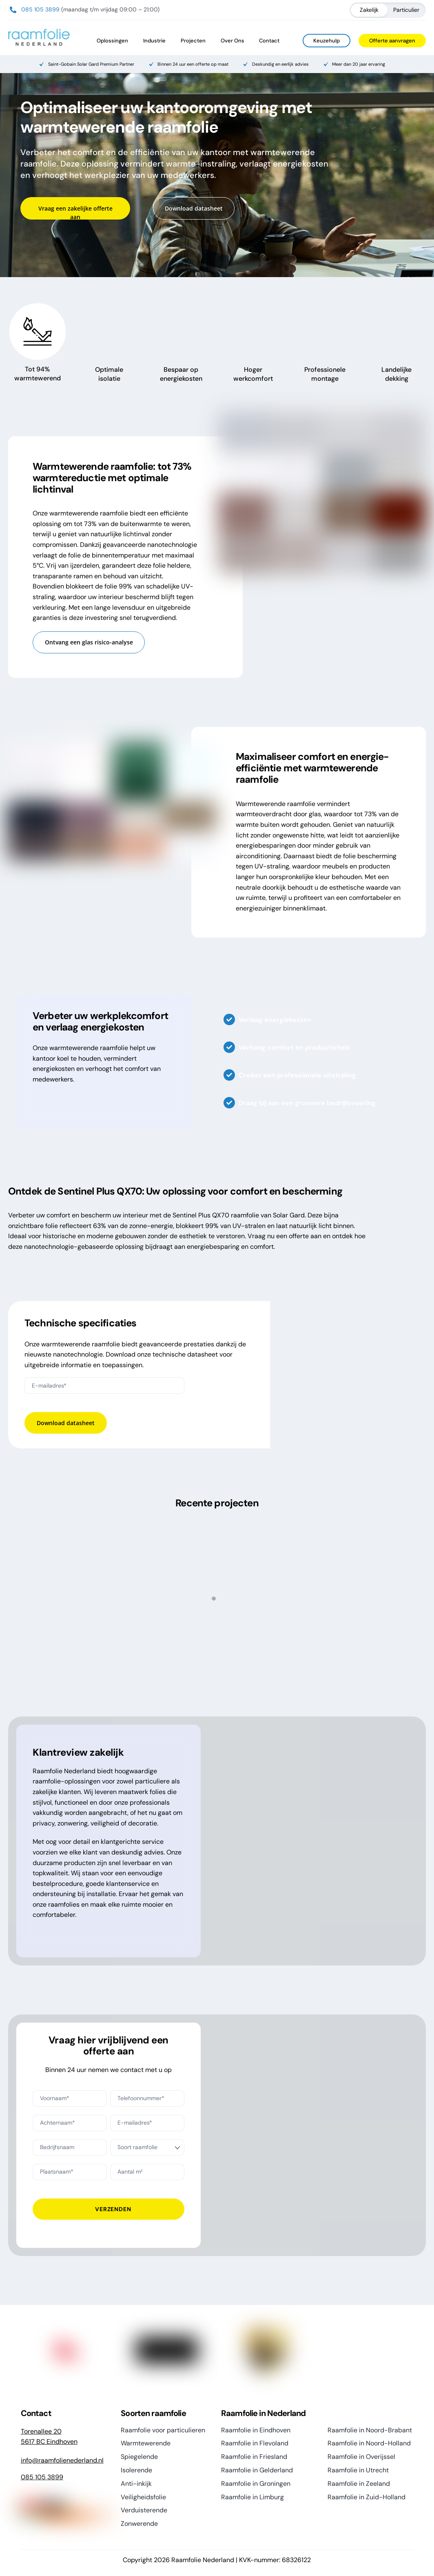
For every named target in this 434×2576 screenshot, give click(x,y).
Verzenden (113, 2209)
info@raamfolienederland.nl (62, 2460)
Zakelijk (369, 9)
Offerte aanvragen (392, 40)
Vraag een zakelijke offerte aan (75, 212)
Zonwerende (139, 2524)
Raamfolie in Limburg (252, 2497)
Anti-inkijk (136, 2484)
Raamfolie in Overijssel (361, 2457)
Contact (269, 41)
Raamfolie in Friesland (254, 2457)
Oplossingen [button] (112, 41)
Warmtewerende (145, 2443)
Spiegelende (139, 2457)
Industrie (154, 41)
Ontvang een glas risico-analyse (89, 642)
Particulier (406, 9)
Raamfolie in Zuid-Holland (366, 2497)
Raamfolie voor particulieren (163, 2430)
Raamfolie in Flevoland (254, 2443)
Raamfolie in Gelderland (257, 2470)
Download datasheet (194, 208)
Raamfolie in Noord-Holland (369, 2443)
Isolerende (136, 2470)
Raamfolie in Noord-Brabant (370, 2430)
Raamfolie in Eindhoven (255, 2430)
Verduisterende (144, 2510)
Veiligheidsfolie (143, 2497)
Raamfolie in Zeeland (359, 2484)
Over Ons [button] (232, 41)
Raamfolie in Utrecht (358, 2470)
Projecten (193, 41)
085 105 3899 (40, 9)
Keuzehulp (326, 40)
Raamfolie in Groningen (255, 2484)
